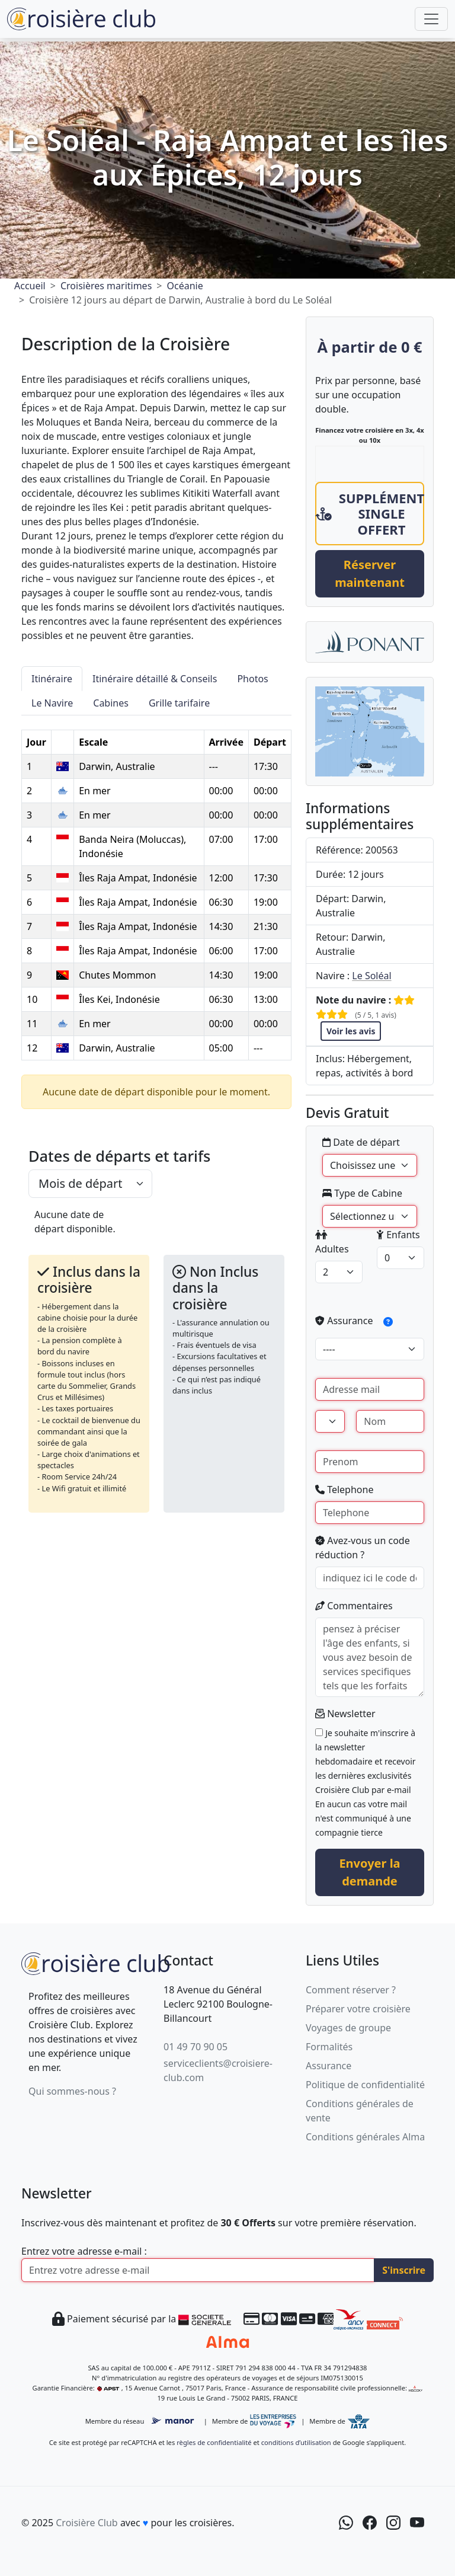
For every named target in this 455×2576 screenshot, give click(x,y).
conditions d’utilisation (296, 2442)
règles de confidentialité (214, 2442)
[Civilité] (330, 1421)
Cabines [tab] (111, 702)
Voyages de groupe (348, 2027)
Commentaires (354, 1605)
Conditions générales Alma (365, 2136)
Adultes (332, 1242)
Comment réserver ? (351, 1989)
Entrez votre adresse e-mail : (84, 2251)
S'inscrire (403, 2270)
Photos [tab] (252, 678)
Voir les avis (350, 1031)
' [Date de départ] (369, 1165)
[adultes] (339, 1272)
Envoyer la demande (369, 1872)
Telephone (344, 1489)
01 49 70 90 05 (196, 2046)
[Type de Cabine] (369, 1216)
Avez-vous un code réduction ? (362, 1547)
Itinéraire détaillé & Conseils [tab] (154, 678)
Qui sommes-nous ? (72, 2091)
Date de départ (361, 1142)
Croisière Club (86, 2522)
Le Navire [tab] (52, 702)
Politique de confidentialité (365, 2084)
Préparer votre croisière (358, 2008)
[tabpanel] (156, 887)
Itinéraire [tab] (51, 678)
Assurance (357, 1322)
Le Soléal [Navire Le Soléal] (371, 975)
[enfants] (400, 1258)
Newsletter (345, 1713)
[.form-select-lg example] (90, 1183)
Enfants (398, 1234)
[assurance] (369, 1349)
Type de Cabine (362, 1193)
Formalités (329, 2046)
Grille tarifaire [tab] (179, 702)
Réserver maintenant (370, 573)
